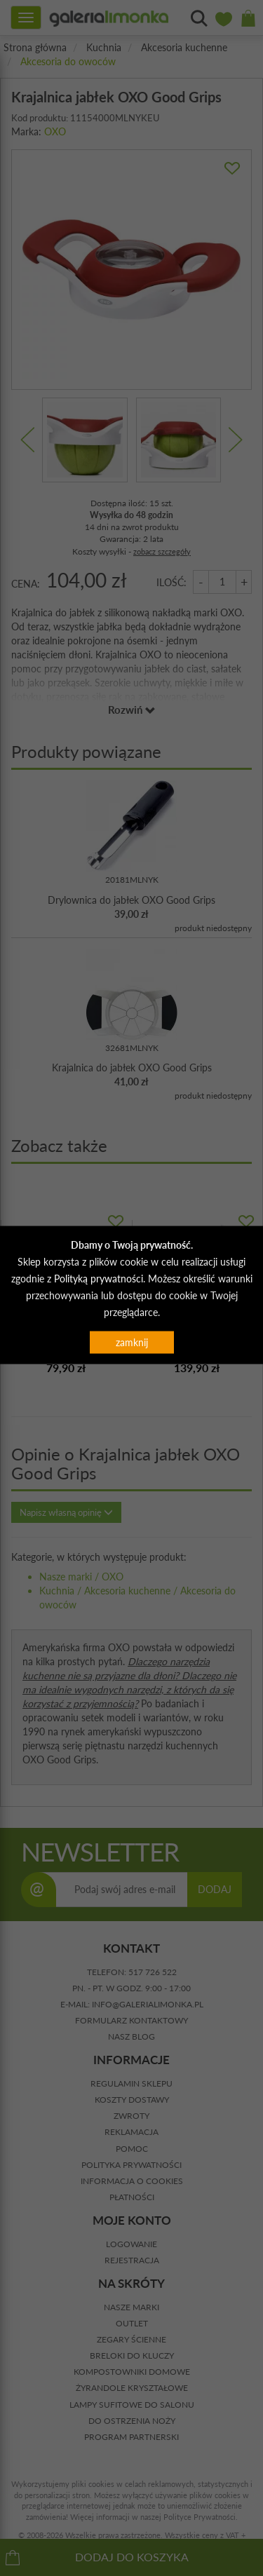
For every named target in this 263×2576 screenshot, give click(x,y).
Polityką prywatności (98, 1278)
